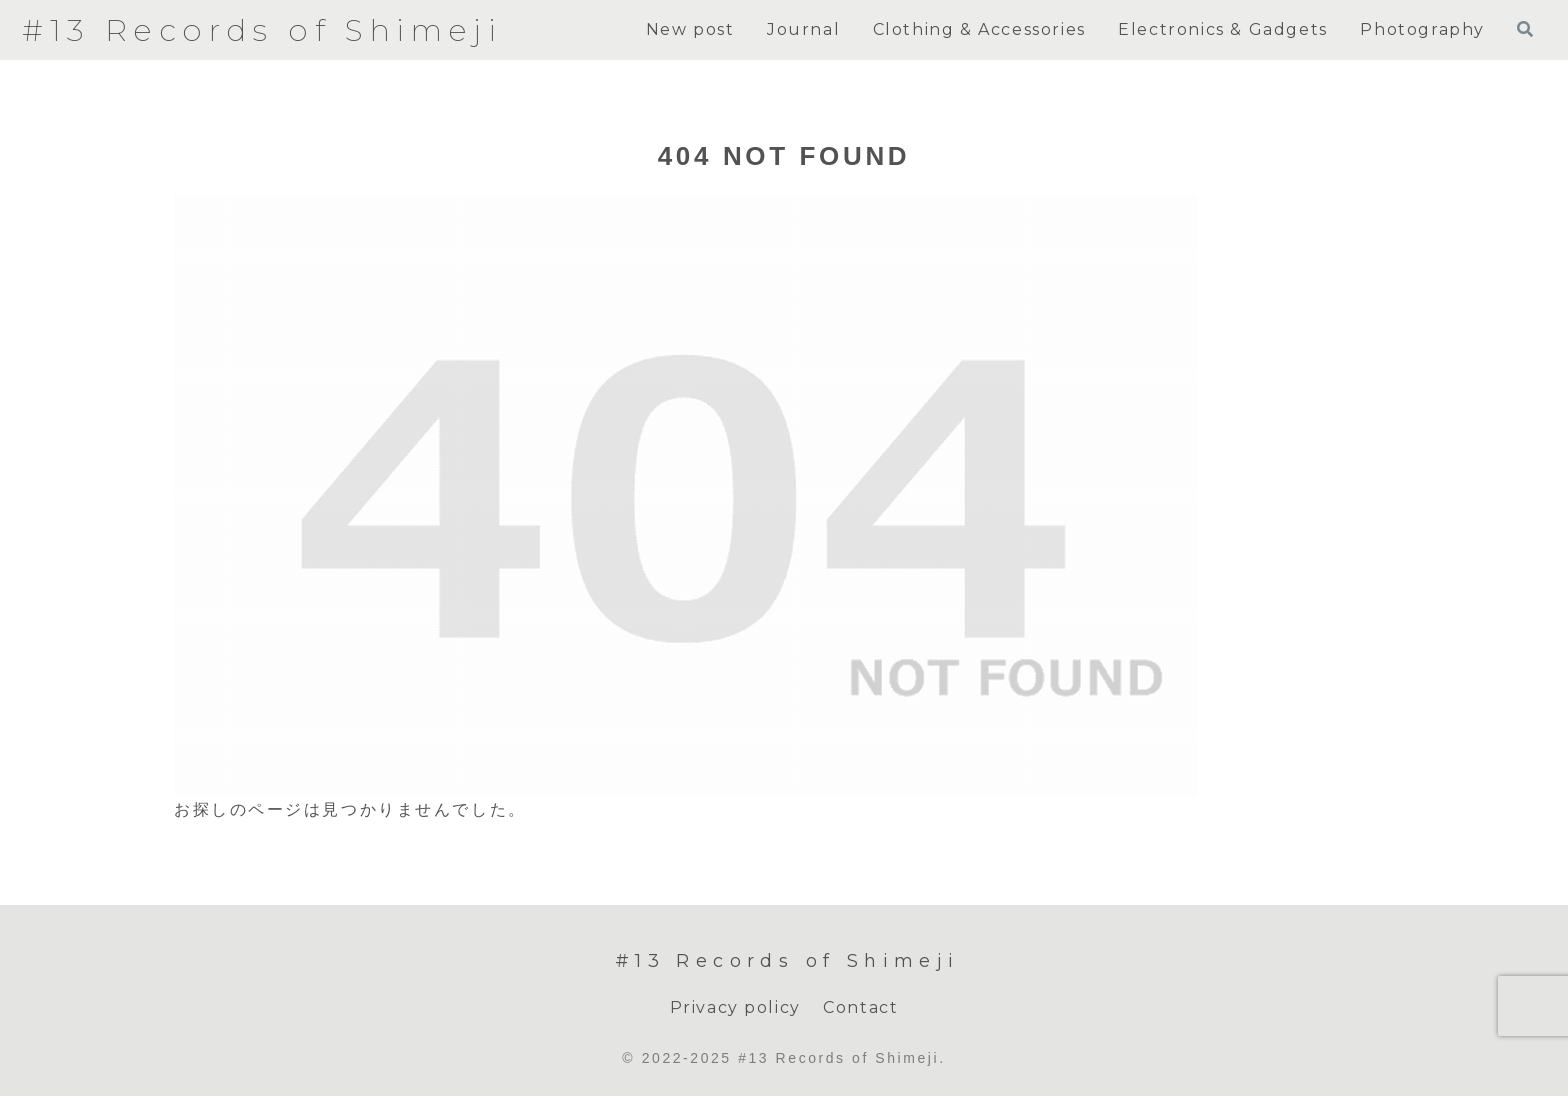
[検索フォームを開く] (1525, 29)
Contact (860, 1007)
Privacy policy (735, 1007)
